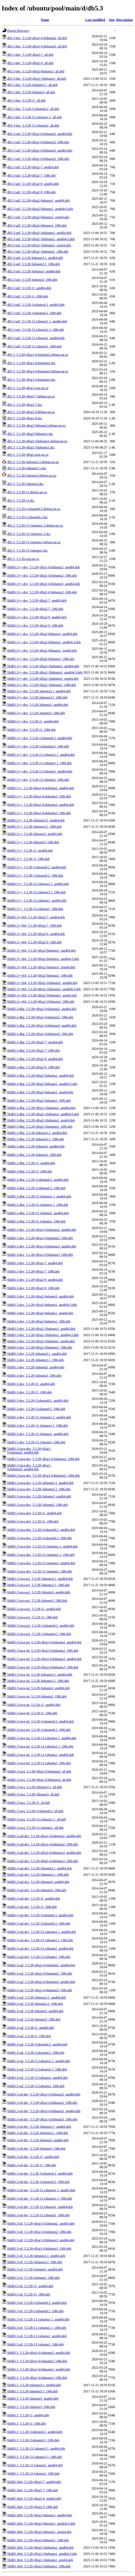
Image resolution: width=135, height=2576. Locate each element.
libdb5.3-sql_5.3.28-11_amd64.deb (30, 2028)
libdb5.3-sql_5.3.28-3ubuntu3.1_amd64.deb (36, 1997)
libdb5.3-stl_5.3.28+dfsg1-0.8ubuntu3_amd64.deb (40, 2240)
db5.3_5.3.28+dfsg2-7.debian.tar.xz (31, 396)
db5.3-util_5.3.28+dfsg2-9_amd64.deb (33, 184)
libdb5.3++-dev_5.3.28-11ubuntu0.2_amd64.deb (39, 738)
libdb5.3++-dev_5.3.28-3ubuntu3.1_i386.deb (37, 697)
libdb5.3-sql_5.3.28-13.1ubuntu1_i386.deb (35, 2086)
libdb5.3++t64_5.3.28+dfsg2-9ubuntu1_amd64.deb (41, 950)
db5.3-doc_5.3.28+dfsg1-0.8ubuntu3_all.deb (37, 46)
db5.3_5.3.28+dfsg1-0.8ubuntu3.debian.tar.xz (37, 371)
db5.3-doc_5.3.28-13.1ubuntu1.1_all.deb (34, 117)
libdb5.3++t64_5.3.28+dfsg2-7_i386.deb (34, 925)
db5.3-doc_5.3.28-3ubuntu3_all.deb (31, 92)
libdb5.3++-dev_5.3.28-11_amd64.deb (33, 721)
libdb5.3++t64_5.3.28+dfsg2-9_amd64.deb (36, 934)
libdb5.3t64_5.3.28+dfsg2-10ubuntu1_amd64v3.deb (42, 2554)
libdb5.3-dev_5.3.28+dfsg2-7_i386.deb (33, 1271)
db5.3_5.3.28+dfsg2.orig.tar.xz (27, 454)
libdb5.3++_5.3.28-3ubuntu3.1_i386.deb (34, 826)
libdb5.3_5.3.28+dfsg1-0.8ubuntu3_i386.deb (37, 2378)
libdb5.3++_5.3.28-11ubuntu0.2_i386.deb (35, 875)
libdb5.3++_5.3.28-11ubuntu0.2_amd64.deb (36, 867)
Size (112, 20)
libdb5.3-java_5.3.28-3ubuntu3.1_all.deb (34, 1787)
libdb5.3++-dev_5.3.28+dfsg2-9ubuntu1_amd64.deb (42, 634)
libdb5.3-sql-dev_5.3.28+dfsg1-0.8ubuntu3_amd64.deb (44, 1852)
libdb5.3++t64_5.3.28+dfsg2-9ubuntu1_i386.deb (39, 975)
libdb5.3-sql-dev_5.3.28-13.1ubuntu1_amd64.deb (40, 1948)
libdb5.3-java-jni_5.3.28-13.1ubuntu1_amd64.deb (40, 1755)
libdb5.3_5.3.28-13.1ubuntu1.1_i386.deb (34, 2457)
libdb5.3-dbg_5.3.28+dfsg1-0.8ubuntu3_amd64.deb (41, 1025)
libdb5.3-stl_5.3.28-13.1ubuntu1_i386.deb (35, 2344)
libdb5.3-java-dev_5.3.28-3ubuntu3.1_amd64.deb (40, 1483)
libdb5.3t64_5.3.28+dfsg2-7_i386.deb (32, 2490)
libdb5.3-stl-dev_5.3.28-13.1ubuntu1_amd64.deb (40, 2207)
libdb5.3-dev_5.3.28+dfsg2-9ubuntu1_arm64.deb (40, 1313)
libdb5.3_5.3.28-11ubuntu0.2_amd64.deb (34, 2432)
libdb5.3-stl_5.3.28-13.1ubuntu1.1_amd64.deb (38, 2319)
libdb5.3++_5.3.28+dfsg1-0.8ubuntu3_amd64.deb (40, 805)
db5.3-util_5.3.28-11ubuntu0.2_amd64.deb (36, 304)
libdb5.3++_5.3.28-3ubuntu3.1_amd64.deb (36, 820)
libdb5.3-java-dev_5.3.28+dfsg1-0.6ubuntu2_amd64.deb (29, 1450)
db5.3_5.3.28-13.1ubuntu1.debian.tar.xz (34, 542)
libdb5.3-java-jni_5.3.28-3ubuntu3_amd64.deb (38, 1688)
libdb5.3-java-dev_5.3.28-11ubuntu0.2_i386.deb (39, 1538)
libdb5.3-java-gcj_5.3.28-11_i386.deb (32, 1617)
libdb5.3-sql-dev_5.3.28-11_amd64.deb (33, 1898)
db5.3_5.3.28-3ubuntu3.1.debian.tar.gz (33, 462)
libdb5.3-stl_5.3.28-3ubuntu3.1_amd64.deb (36, 2256)
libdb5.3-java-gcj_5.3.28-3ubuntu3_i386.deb (37, 1600)
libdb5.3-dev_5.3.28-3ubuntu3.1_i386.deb (35, 1360)
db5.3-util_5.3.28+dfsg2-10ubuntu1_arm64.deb (39, 245)
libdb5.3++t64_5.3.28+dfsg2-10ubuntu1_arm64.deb (42, 995)
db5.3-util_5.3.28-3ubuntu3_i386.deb (32, 279)
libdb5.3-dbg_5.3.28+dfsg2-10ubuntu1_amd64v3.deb (43, 1114)
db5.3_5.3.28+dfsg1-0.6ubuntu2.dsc (31, 363)
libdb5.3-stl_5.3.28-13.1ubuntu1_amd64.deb (37, 2336)
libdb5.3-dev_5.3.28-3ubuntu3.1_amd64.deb (37, 1354)
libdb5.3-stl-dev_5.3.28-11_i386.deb (31, 2165)
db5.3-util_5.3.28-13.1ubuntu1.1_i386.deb (35, 329)
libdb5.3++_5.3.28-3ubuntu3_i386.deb (33, 842)
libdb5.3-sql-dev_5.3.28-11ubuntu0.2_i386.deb (38, 1923)
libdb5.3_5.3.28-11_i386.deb (26, 2423)
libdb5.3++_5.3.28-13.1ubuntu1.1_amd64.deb (38, 884)
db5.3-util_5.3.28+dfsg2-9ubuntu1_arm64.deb (38, 217)
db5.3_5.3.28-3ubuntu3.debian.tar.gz (31, 475)
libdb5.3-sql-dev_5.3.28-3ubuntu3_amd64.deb (38, 1882)
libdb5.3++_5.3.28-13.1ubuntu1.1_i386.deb (36, 892)
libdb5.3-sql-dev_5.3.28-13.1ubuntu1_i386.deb (38, 1957)
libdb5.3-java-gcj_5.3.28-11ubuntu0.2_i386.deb (39, 1634)
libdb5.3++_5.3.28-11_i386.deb (28, 859)
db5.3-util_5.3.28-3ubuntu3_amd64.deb (33, 271)
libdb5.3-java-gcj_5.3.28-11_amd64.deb (34, 1609)
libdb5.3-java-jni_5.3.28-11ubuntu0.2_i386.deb (39, 1730)
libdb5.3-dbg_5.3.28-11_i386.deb (29, 1171)
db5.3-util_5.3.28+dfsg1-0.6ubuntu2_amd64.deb (39, 134)
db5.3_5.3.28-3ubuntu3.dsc (25, 484)
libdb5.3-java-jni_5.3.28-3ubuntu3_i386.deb (36, 1696)
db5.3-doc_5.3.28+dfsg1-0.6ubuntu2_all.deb (37, 38)
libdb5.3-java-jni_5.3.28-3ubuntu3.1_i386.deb (38, 1681)
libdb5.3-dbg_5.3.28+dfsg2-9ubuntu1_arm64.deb (40, 1092)
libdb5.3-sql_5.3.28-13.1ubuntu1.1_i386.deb (37, 2069)
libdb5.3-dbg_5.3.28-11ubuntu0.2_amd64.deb (38, 1180)
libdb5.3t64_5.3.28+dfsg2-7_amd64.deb (34, 2482)
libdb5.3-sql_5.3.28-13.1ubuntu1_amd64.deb (37, 2078)
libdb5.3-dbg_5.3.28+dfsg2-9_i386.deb (33, 1067)
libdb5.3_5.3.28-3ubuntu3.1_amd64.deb (34, 2385)
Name (45, 20)
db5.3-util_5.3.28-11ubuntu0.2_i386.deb (34, 313)
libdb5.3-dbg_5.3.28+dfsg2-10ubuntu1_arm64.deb (41, 1120)
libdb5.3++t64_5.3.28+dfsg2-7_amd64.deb (36, 917)
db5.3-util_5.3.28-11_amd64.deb (29, 288)
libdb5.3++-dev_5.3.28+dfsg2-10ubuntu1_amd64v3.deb (44, 672)
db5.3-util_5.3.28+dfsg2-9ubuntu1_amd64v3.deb (40, 209)
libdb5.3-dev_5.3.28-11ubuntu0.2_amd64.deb (37, 1400)
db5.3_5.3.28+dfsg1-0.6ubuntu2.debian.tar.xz (37, 354)
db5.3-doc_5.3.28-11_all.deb (26, 100)
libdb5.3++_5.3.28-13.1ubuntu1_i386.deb (35, 909)
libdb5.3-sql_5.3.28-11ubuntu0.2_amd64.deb (37, 2044)
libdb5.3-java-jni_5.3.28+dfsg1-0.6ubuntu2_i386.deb (42, 1650)
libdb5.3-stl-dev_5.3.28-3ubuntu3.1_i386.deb (37, 2133)
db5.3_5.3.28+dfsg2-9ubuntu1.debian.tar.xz (36, 425)
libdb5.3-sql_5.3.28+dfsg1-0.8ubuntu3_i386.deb (39, 1990)
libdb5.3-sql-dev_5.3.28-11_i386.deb (32, 1907)
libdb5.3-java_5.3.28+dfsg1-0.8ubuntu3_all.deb (39, 1780)
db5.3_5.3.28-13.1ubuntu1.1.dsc (28, 534)
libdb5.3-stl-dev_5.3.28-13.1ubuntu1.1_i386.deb (39, 2198)
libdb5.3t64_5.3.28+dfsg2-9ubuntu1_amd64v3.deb (41, 2523)
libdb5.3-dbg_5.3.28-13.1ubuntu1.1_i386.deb (37, 1205)
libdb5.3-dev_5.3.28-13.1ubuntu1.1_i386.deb (37, 1425)
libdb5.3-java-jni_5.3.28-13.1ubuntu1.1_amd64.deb (41, 1738)
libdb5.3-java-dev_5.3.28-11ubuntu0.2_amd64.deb (41, 1530)
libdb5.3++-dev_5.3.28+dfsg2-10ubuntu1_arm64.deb (43, 678)
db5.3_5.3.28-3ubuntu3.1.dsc (26, 468)
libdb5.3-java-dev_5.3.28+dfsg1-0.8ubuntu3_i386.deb (43, 1475)
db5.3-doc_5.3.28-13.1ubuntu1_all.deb (33, 125)
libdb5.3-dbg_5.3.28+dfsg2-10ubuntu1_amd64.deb (41, 1108)
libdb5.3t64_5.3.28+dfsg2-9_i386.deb (32, 2507)
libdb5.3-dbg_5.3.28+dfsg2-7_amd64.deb (35, 1042)
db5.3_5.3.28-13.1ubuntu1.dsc (27, 550)
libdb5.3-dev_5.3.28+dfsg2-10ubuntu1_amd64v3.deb (43, 1335)
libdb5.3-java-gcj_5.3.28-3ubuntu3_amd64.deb (38, 1592)
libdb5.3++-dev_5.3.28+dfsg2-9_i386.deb (35, 625)
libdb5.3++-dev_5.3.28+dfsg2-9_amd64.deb (36, 617)
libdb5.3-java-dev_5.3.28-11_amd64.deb (34, 1513)
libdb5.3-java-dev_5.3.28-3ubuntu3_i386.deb (37, 1505)
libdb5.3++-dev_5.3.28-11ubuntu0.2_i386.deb (38, 746)
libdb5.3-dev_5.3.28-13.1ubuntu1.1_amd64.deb (39, 1417)
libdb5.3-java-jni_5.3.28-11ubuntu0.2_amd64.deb (40, 1721)
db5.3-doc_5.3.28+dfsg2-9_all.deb (30, 63)
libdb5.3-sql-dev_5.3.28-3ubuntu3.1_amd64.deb (39, 1868)
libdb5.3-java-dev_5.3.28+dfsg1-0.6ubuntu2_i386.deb (43, 1459)
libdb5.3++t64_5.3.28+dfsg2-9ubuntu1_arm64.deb (41, 967)
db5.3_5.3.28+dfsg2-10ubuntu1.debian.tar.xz (37, 441)
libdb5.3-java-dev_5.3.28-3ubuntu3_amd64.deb (39, 1496)
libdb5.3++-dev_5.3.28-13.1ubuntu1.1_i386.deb (39, 763)
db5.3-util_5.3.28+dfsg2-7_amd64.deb (33, 167)
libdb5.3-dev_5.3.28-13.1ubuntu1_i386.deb (36, 1442)
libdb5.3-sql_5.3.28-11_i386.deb (29, 2036)
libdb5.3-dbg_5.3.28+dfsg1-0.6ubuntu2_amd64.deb (41, 1009)
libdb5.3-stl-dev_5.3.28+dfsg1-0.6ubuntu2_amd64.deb (43, 2094)
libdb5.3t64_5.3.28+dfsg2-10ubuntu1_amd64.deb (40, 2547)
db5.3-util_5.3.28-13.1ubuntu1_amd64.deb (36, 338)
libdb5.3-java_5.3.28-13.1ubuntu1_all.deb (35, 1827)
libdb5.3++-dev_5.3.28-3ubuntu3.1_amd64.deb (39, 691)
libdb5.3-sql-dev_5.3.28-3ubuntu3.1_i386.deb (38, 1874)
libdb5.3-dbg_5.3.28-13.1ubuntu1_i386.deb (36, 1221)
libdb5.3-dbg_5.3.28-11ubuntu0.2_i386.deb (36, 1188)
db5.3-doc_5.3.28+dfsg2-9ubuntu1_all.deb (35, 71)
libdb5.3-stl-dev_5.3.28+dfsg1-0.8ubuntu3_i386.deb (42, 2119)
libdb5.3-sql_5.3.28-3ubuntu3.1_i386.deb (35, 2004)
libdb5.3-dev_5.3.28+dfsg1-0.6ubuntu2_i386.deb (40, 1238)
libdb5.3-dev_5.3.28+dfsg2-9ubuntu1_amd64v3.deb (42, 1305)
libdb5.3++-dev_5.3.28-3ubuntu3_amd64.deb (37, 705)
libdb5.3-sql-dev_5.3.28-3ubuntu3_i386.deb (36, 1890)
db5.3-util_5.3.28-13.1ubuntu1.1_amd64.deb (37, 321)
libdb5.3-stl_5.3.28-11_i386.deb (28, 2294)
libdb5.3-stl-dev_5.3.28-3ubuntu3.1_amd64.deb (39, 2126)
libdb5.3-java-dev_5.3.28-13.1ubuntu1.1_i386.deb (41, 1555)
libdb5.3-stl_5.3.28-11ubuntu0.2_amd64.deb (37, 2303)
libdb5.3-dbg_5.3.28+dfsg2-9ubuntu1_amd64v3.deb (42, 1084)
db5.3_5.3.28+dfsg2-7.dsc (24, 404)
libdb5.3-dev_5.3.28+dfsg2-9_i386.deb (33, 1288)
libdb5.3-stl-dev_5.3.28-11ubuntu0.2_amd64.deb (40, 2173)
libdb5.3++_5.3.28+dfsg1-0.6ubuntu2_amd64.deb (40, 788)
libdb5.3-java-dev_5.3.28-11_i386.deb (33, 1521)
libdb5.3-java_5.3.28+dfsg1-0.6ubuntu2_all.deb (39, 1771)
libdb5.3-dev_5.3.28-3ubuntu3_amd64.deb (35, 1367)
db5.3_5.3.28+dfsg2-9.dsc (24, 418)
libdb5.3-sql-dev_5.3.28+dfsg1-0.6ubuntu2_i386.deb (42, 1844)
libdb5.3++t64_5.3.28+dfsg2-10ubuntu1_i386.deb (40, 1001)
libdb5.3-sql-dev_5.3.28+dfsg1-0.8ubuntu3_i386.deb (42, 1861)
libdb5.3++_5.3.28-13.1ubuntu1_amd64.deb (36, 900)
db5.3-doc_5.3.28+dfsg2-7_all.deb (30, 54)
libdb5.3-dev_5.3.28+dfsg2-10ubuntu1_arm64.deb (41, 1341)
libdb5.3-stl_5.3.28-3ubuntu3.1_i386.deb (34, 2262)
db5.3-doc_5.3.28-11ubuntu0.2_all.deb (33, 109)
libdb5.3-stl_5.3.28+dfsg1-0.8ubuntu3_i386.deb (39, 2248)
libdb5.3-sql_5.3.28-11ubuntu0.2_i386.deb (35, 2053)
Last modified (95, 20)
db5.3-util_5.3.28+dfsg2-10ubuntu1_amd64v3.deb (41, 239)
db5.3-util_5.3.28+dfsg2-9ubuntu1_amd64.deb (38, 200)
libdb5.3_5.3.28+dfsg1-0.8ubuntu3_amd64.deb (38, 2369)
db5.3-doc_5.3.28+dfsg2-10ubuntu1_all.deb (36, 78)
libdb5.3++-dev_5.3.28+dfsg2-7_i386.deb (35, 609)
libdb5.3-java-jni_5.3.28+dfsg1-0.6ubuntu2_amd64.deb (44, 1642)
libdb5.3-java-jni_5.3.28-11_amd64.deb (33, 1705)
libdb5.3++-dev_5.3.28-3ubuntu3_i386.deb (36, 713)
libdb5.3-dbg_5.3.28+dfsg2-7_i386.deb (33, 1050)
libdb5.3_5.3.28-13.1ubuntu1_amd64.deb (34, 2465)
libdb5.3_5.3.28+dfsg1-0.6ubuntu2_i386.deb (37, 2361)
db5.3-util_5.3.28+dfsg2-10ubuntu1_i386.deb (37, 251)
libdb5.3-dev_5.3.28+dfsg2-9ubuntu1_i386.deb (38, 1321)
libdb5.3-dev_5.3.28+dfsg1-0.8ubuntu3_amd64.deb (41, 1246)
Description (124, 20)
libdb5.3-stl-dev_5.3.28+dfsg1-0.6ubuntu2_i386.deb (42, 2103)
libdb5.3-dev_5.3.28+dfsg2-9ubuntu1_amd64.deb (40, 1296)
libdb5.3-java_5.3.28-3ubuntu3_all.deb (33, 1794)
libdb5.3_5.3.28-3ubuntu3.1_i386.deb (32, 2391)
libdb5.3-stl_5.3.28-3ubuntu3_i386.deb (33, 2278)
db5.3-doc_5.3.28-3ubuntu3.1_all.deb (32, 85)
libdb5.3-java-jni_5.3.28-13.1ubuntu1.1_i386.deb (40, 1746)
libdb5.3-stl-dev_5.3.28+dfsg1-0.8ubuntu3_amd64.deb (43, 2111)
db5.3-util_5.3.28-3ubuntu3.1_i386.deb (33, 264)
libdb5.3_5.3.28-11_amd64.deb (28, 2415)
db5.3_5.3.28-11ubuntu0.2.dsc (27, 517)
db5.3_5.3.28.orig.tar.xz (23, 559)
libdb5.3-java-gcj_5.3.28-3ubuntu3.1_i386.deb (38, 1585)
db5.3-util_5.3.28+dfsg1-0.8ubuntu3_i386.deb (38, 159)
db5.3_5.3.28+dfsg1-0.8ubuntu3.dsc (31, 379)
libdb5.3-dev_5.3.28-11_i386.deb (29, 1392)
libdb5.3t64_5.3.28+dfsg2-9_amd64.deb (34, 2498)
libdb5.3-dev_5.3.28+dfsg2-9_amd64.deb (35, 1280)
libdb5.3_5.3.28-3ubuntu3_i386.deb (31, 2407)
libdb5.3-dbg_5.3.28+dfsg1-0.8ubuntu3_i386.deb (40, 1034)
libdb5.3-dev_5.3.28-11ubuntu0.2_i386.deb (36, 1409)
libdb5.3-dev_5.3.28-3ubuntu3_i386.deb (34, 1375)
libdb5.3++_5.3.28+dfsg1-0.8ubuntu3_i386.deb (39, 813)
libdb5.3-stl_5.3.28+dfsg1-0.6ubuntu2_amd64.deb (40, 2223)
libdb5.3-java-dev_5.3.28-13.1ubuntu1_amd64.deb (41, 1563)
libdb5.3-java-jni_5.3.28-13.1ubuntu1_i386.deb (39, 1763)
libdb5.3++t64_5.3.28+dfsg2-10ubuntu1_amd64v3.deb (44, 989)
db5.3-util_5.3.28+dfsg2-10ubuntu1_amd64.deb (39, 233)
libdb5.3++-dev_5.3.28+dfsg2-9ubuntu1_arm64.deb (42, 650)
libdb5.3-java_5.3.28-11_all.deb (28, 1802)
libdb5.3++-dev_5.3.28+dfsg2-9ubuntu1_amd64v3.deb (44, 642)
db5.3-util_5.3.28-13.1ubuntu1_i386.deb (34, 346)
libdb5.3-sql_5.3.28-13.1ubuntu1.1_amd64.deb (38, 2061)
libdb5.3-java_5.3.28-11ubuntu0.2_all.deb (35, 1811)
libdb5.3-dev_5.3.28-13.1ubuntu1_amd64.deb (38, 1434)
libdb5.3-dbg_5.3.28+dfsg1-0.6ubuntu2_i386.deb (40, 1017)
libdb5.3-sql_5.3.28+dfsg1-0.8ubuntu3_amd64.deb (41, 1982)
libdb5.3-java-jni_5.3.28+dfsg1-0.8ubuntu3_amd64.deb (44, 1659)
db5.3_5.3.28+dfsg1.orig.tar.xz (27, 388)
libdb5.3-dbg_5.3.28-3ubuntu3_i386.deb (34, 1155)
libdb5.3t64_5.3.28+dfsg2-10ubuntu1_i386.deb (38, 2566)
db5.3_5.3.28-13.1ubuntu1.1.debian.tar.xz (35, 525)
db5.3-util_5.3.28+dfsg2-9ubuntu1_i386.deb (37, 225)
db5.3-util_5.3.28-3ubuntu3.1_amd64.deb (35, 258)
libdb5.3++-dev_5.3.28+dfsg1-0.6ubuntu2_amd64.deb (43, 567)
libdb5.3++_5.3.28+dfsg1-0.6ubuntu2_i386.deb (39, 796)
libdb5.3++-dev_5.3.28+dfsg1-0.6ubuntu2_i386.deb (42, 575)
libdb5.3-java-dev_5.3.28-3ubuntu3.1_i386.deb (38, 1489)
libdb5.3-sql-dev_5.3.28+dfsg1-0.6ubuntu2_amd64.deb (44, 1836)
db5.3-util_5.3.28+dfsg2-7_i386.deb (31, 175)
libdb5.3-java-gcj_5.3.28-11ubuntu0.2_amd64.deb (40, 1625)
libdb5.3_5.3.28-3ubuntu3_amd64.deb (32, 2398)
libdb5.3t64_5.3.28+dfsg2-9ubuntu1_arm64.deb (39, 2532)
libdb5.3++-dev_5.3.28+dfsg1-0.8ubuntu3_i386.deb (42, 592)
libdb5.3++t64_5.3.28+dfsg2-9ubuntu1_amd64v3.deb (43, 959)
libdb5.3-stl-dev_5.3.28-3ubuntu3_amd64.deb (38, 2140)
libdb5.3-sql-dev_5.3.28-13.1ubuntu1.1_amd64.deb (41, 1932)
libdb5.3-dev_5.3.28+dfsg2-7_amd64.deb (35, 1263)
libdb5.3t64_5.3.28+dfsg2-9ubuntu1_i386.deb (38, 2540)
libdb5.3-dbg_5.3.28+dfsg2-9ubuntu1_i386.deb (39, 1100)
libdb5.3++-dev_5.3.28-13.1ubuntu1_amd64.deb (39, 771)
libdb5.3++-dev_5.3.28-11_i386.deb (31, 730)
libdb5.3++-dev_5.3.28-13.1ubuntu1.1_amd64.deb (41, 755)
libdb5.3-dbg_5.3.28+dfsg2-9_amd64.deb (35, 1059)
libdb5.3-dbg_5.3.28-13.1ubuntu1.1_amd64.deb (39, 1196)
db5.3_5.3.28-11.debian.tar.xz (27, 492)
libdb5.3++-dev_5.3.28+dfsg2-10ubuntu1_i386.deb (41, 685)
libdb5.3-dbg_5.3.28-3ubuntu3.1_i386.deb (35, 1139)
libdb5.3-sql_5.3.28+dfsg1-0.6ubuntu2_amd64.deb (41, 1965)
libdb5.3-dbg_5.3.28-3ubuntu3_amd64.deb (36, 1146)
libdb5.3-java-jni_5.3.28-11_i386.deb (32, 1713)
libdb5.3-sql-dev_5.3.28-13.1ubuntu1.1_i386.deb (40, 1940)
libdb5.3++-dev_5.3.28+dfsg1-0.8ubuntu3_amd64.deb (43, 584)
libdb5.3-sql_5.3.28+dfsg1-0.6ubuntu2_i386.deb (39, 1973)
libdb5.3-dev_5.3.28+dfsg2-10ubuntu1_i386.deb (39, 1347)
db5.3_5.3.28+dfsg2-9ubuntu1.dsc (30, 434)
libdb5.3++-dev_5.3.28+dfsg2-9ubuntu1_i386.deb (40, 659)
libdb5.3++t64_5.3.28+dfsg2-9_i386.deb (34, 942)
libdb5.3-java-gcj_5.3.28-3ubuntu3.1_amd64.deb (40, 1579)
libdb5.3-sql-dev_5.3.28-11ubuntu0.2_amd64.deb (40, 1915)
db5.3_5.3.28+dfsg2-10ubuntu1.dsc (31, 447)
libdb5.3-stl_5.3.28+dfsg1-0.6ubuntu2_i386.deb (39, 2232)
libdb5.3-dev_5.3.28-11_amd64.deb (31, 1384)
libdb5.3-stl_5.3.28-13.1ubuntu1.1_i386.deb (36, 2328)
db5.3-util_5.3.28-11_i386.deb (27, 296)
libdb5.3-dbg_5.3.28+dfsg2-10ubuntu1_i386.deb (39, 1126)
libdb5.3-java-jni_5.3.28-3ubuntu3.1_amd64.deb (39, 1674)
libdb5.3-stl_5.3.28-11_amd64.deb (30, 2286)
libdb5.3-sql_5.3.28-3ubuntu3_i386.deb (33, 2019)
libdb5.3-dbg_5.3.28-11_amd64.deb (31, 1163)
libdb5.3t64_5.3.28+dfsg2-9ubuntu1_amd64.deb (39, 2515)
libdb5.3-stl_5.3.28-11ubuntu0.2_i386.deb (35, 2311)
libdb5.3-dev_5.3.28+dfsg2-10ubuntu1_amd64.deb (41, 1329)
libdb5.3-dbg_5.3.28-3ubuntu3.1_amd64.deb (37, 1133)
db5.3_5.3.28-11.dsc (20, 500)
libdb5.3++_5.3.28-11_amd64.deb (30, 850)
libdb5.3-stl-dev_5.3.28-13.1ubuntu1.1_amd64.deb (41, 2190)
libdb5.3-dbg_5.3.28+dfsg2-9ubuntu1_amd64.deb (40, 1075)
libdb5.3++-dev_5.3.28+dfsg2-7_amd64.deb (36, 600)
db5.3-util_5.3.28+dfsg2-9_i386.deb (31, 192)
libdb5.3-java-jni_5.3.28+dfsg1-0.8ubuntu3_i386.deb (42, 1667)
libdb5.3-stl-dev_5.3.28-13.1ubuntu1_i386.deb (38, 2215)
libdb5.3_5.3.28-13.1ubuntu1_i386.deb (33, 2473)
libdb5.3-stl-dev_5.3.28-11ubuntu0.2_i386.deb (38, 2182)
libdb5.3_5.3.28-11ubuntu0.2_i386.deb (33, 2440)
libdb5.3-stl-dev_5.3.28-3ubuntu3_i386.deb (36, 2148)
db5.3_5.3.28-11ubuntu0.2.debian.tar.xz (33, 509)
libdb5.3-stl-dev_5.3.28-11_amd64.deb (33, 2157)
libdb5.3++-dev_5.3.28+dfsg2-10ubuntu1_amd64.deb (43, 666)
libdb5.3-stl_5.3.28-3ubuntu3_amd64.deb (35, 2269)
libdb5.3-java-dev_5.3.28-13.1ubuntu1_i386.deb (39, 1571)
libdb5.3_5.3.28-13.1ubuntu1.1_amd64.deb (36, 2448)
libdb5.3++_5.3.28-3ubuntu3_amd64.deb (34, 834)
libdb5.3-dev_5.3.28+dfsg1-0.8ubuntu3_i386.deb (40, 1255)
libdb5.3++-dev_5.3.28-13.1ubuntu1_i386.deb (38, 780)
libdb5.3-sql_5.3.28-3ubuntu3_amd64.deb (35, 2011)
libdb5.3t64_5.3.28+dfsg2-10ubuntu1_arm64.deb (40, 2560)
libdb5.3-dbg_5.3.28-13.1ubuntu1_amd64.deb (38, 1213)
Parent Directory (18, 31)
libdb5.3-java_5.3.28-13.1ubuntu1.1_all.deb (36, 1819)
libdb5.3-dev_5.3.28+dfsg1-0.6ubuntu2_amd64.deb (41, 1230)
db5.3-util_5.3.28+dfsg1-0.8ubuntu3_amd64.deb (39, 150)
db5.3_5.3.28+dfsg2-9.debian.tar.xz (31, 412)
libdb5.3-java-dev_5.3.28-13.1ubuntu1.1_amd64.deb (42, 1546)
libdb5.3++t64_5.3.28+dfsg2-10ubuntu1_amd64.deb (42, 983)
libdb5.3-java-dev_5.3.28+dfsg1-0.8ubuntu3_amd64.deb (29, 1467)
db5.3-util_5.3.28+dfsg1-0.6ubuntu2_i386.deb (38, 142)
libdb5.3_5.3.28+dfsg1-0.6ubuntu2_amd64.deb (38, 2353)
